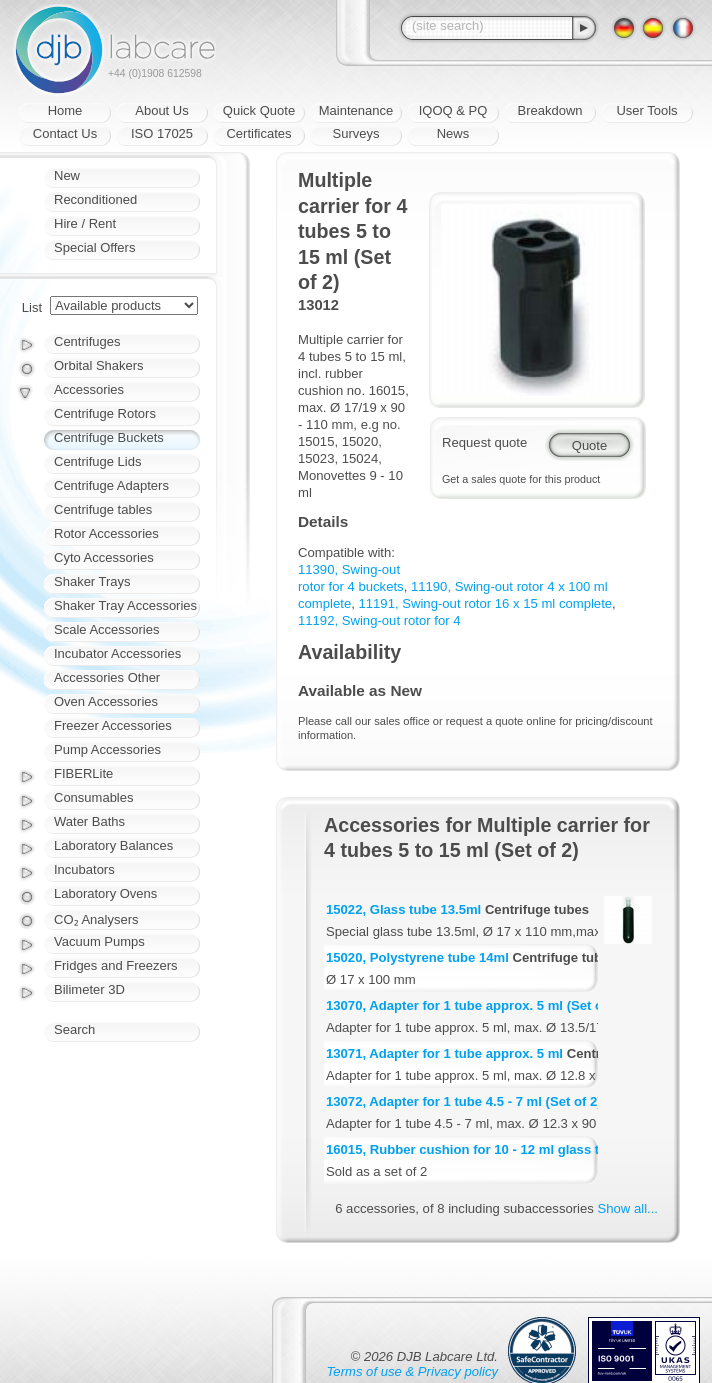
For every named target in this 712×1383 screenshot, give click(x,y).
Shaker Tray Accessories (125, 605)
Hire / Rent (85, 223)
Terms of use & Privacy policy (412, 1371)
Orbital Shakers (99, 365)
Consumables (94, 797)
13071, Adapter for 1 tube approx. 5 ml (444, 1053)
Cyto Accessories (104, 557)
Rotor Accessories (106, 533)
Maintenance (356, 110)
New (67, 175)
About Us (161, 110)
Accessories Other (107, 677)
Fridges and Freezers (116, 965)
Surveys (356, 133)
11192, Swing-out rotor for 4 (379, 620)
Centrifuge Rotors (105, 413)
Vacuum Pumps (99, 941)
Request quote (484, 442)
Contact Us (65, 133)
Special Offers (94, 247)
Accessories (89, 389)
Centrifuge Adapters (111, 485)
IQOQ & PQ (453, 110)
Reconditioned (95, 199)
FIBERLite (83, 773)
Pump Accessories (107, 749)
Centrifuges (87, 341)
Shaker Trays (92, 581)
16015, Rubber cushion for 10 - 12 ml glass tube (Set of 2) (504, 1149)
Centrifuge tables (103, 509)
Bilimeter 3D (89, 989)
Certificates (258, 133)
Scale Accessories (107, 629)
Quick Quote (259, 110)
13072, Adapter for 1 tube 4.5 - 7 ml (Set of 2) (464, 1101)
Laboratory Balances (113, 845)
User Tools (646, 110)
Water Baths (89, 821)
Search (74, 1029)
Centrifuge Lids (97, 461)
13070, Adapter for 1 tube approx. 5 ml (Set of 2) (474, 1005)
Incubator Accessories (117, 653)
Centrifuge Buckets (109, 437)
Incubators (84, 869)
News (453, 133)
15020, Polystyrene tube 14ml (417, 957)
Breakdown (549, 110)
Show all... (628, 1208)
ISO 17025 (162, 133)
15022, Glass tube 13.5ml (403, 909)
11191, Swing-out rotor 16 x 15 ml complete (486, 603)
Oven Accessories (106, 701)
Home (65, 110)
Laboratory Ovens (105, 893)
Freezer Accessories (113, 725)
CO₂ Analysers (96, 919)
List (32, 307)
